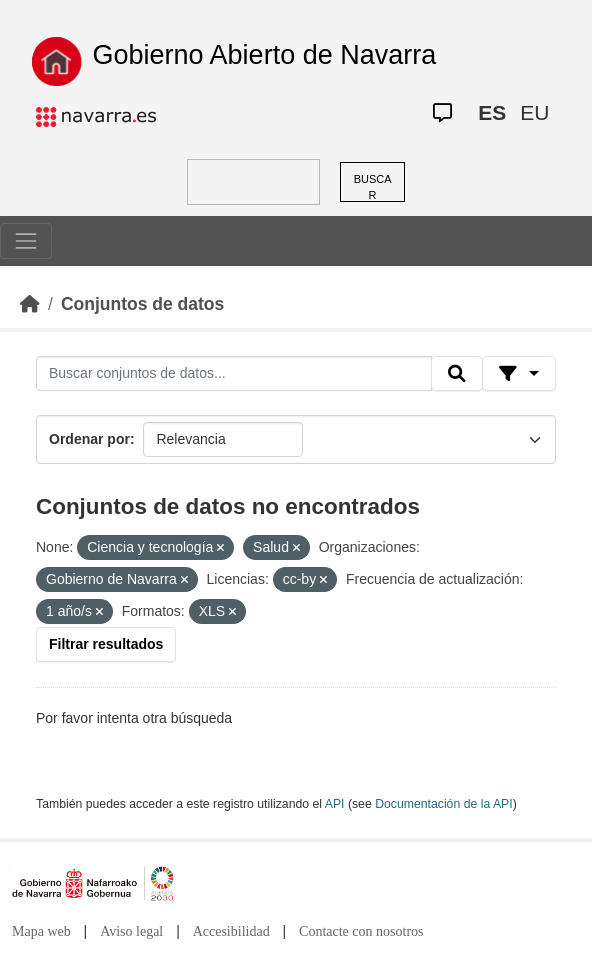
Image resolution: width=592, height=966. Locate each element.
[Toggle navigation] (26, 241)
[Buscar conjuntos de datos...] (234, 374)
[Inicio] (30, 304)
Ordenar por (89, 439)
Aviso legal (131, 931)
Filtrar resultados (106, 644)
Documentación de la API (444, 804)
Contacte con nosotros (361, 931)
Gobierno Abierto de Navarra (265, 55)
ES (492, 112)
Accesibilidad (231, 931)
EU (534, 112)
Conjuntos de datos (142, 304)
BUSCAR (373, 187)
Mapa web (41, 931)
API (335, 804)
